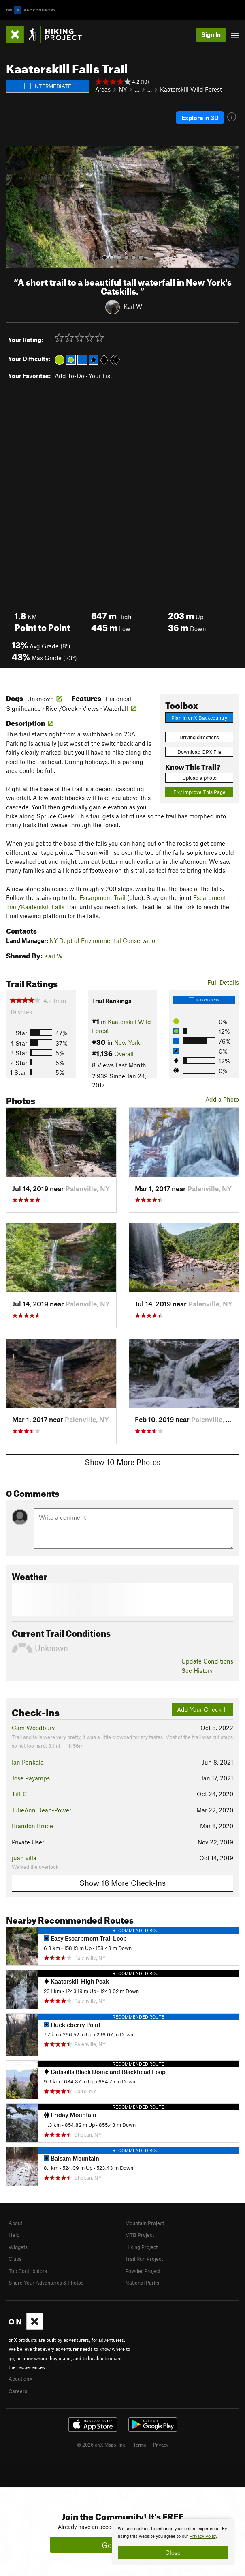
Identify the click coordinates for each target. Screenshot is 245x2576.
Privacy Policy (203, 2536)
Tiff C (19, 1793)
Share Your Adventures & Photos (46, 2282)
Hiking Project (141, 2247)
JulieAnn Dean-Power (41, 1810)
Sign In (211, 34)
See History (197, 1670)
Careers (18, 2391)
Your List (100, 375)
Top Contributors (28, 2271)
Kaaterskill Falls (42, 906)
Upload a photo (199, 778)
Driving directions (199, 737)
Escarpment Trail (102, 897)
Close (173, 2552)
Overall (124, 1053)
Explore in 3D (200, 117)
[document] (173, 2542)
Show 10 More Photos (122, 1462)
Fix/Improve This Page (199, 792)
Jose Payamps (31, 1778)
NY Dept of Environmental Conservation (104, 940)
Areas (103, 89)
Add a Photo (222, 1099)
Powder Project (142, 2271)
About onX (21, 2379)
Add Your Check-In (203, 1709)
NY (123, 89)
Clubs (15, 2258)
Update (207, 1661)
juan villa (24, 1858)
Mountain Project (144, 2223)
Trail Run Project (144, 2258)
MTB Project (139, 2235)
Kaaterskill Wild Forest (191, 89)
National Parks (142, 2282)
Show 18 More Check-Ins (122, 1882)
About (15, 2223)
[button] (14, 207)
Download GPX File (199, 752)
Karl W (133, 306)
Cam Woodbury (33, 1727)
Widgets (18, 2247)
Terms (139, 2444)
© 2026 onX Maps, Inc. (101, 2444)
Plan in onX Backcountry (199, 717)
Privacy (160, 2444)
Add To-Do (69, 375)
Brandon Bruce (32, 1825)
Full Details (223, 982)
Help (14, 2235)
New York (127, 1042)
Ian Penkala (28, 1762)
